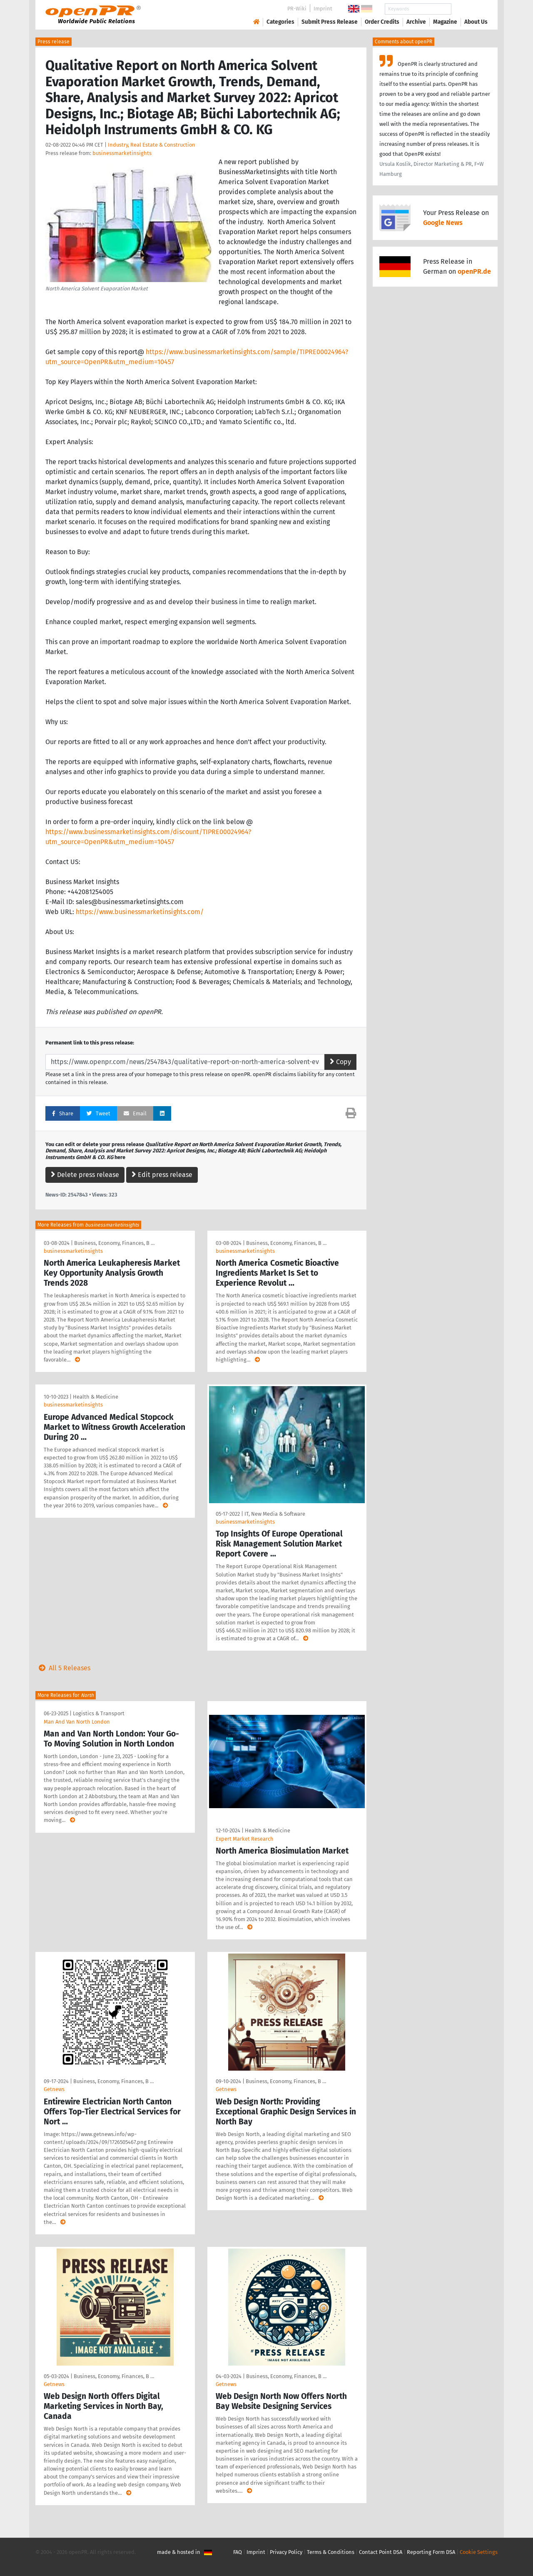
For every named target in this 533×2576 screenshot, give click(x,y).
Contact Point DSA (380, 2552)
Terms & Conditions (330, 2552)
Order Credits (382, 21)
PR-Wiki (296, 8)
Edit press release (162, 1175)
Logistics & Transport (99, 1713)
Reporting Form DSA (431, 2552)
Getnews (54, 2089)
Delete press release (85, 1175)
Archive (416, 21)
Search (469, 8)
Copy (340, 1062)
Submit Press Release (329, 21)
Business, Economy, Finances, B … (114, 1243)
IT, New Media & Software (274, 1514)
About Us (476, 21)
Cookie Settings (479, 2552)
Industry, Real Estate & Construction (151, 145)
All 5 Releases (62, 1668)
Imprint (323, 8)
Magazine (445, 21)
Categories (280, 21)
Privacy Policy (286, 2552)
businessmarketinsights (122, 153)
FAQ (237, 2552)
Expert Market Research (245, 1839)
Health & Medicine (95, 1397)
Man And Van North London (77, 1722)
